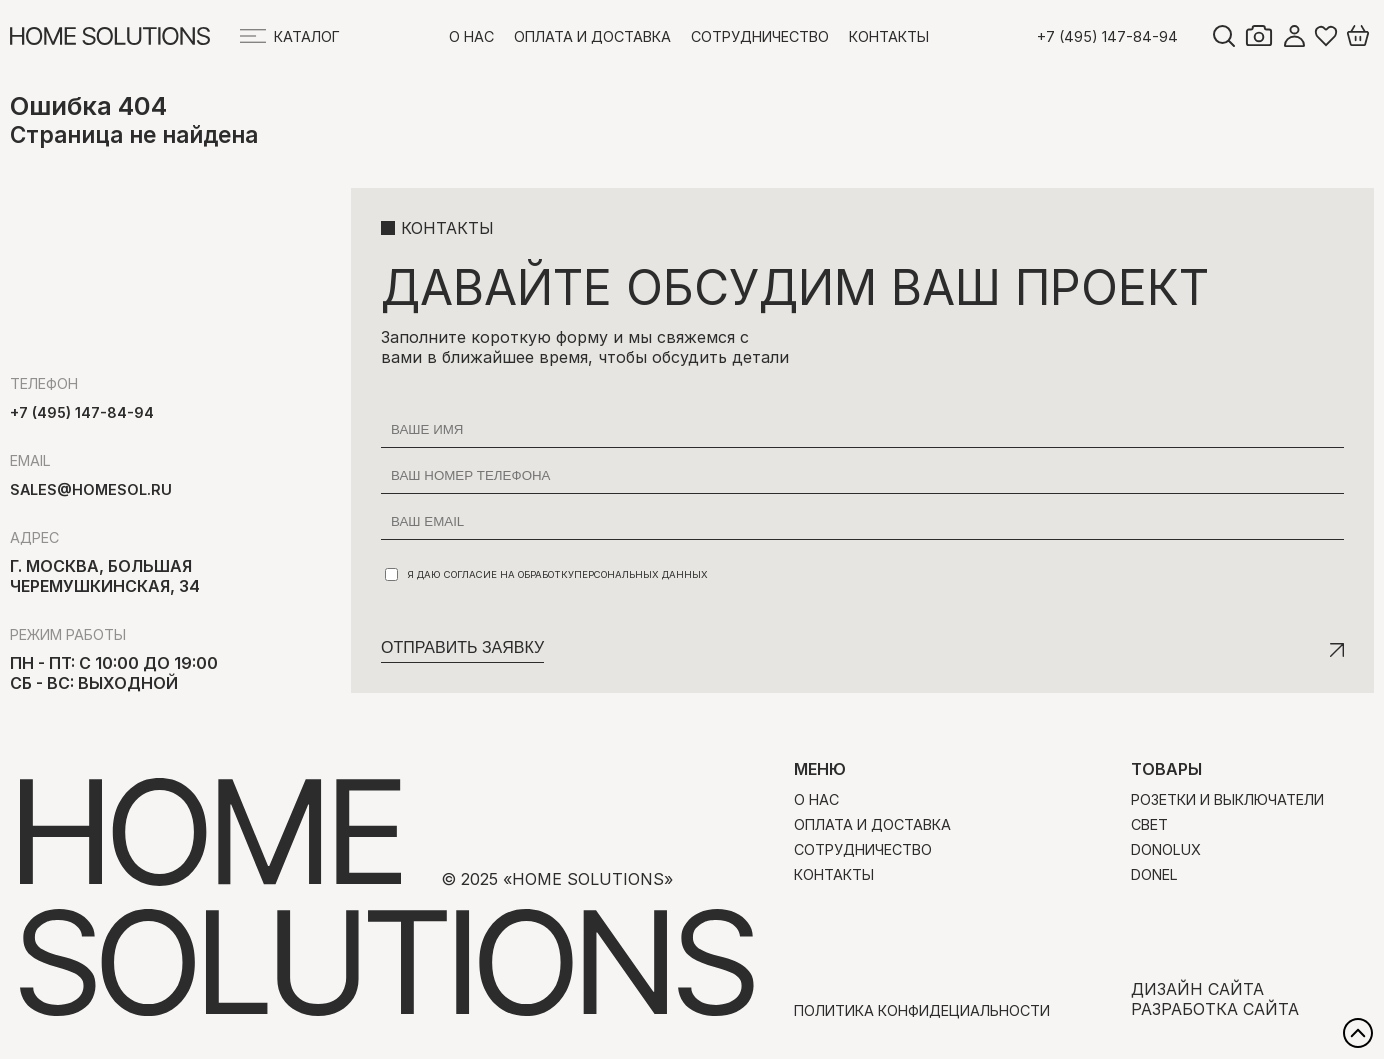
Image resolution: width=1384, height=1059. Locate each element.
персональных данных (641, 574)
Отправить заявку (462, 647)
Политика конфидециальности (922, 1010)
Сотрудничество (760, 36)
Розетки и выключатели (1227, 799)
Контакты (889, 36)
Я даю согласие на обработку (546, 574)
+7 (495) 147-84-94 (1107, 36)
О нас (471, 36)
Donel (1154, 874)
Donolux (1166, 849)
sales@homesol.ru (91, 489)
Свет (1149, 824)
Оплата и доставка (592, 36)
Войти (1294, 36)
